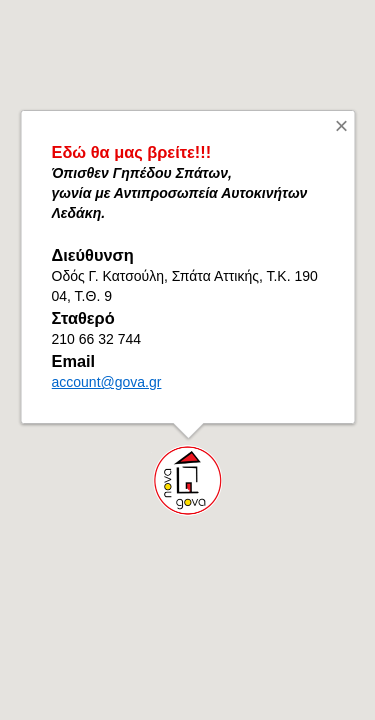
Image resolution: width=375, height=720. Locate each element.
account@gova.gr (106, 382)
